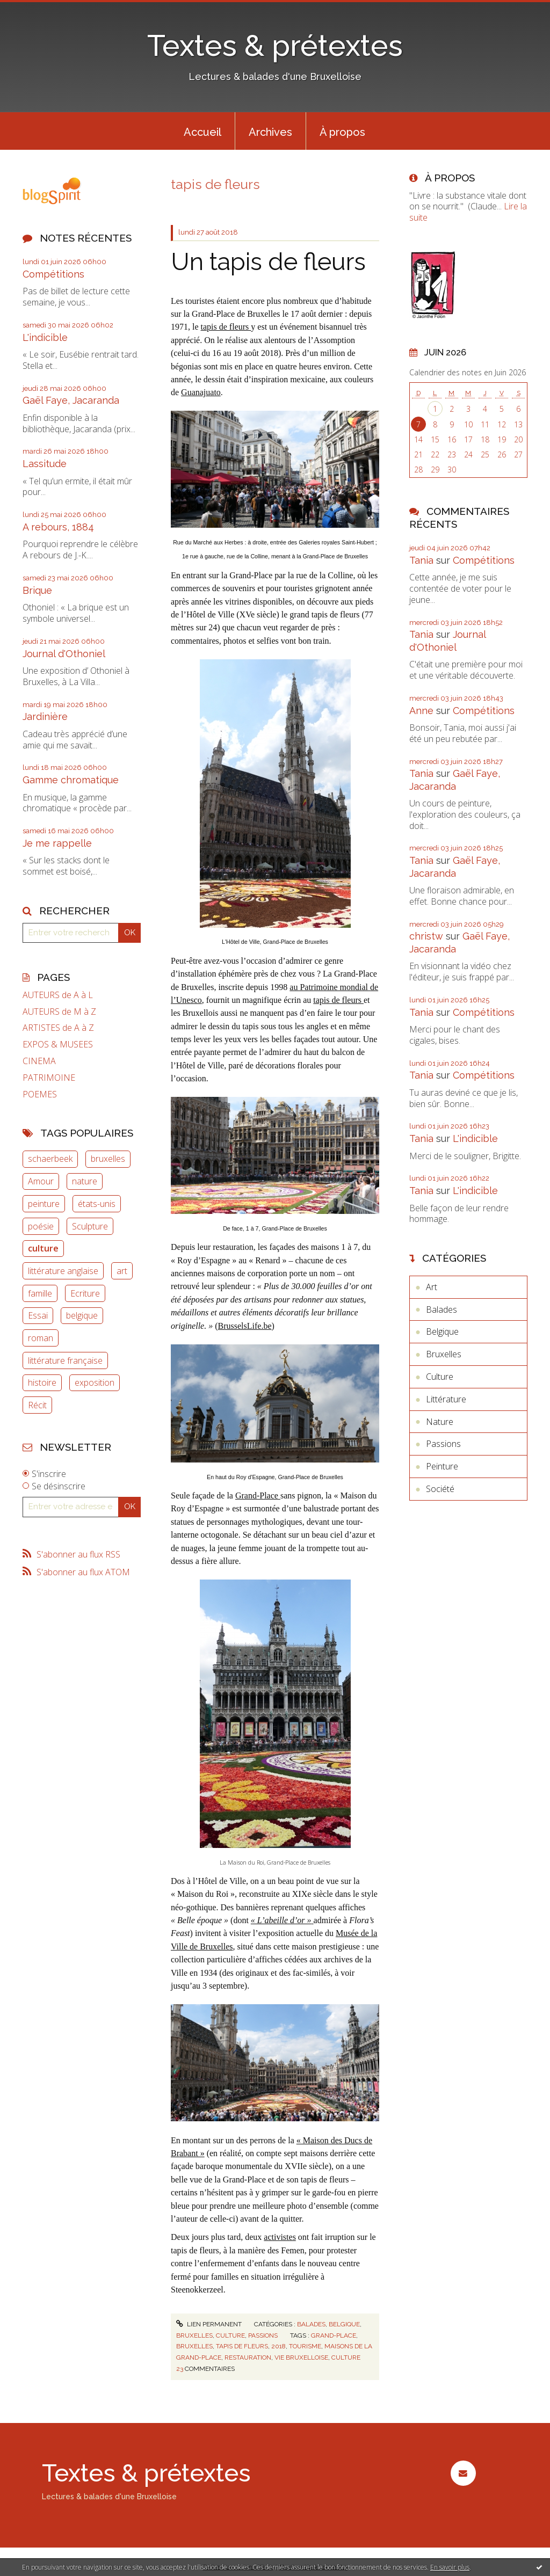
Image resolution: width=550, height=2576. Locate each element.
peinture (44, 1204)
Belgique (344, 2324)
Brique (37, 590)
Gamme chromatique (71, 779)
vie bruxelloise (301, 2357)
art (122, 1271)
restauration (248, 2357)
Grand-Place (257, 1495)
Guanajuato (201, 392)
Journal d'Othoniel (64, 653)
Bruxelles (194, 2335)
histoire (42, 1382)
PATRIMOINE (49, 1077)
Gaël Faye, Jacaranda (71, 400)
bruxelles (108, 1159)
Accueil (202, 132)
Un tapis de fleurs (268, 262)
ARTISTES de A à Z (58, 1028)
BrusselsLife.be (245, 1325)
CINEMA (39, 1061)
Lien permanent (209, 2324)
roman (40, 1338)
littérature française (65, 1360)
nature (84, 1181)
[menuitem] (202, 131)
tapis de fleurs (226, 326)
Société (440, 1489)
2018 (278, 2346)
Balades (311, 2324)
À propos (342, 132)
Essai (38, 1315)
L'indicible (45, 337)
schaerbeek (50, 1159)
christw (426, 936)
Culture (230, 2335)
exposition (94, 1382)
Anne (421, 710)
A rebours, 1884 (58, 527)
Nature (439, 1422)
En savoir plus (449, 2567)
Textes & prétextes (275, 45)
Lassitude (45, 463)
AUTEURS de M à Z (59, 1011)
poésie (41, 1226)
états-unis (96, 1204)
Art (431, 1287)
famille (40, 1293)
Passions (263, 2335)
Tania (421, 560)
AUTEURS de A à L (58, 995)
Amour (41, 1181)
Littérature (446, 1399)
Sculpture (90, 1226)
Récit (37, 1405)
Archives (270, 132)
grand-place (333, 2335)
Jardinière (45, 716)
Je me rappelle (57, 843)
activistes (280, 2237)
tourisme (305, 2346)
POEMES (40, 1094)
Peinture (442, 1466)
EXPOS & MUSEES (58, 1044)
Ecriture (85, 1293)
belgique (82, 1315)
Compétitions (53, 274)
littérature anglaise (63, 1271)
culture (43, 1248)
